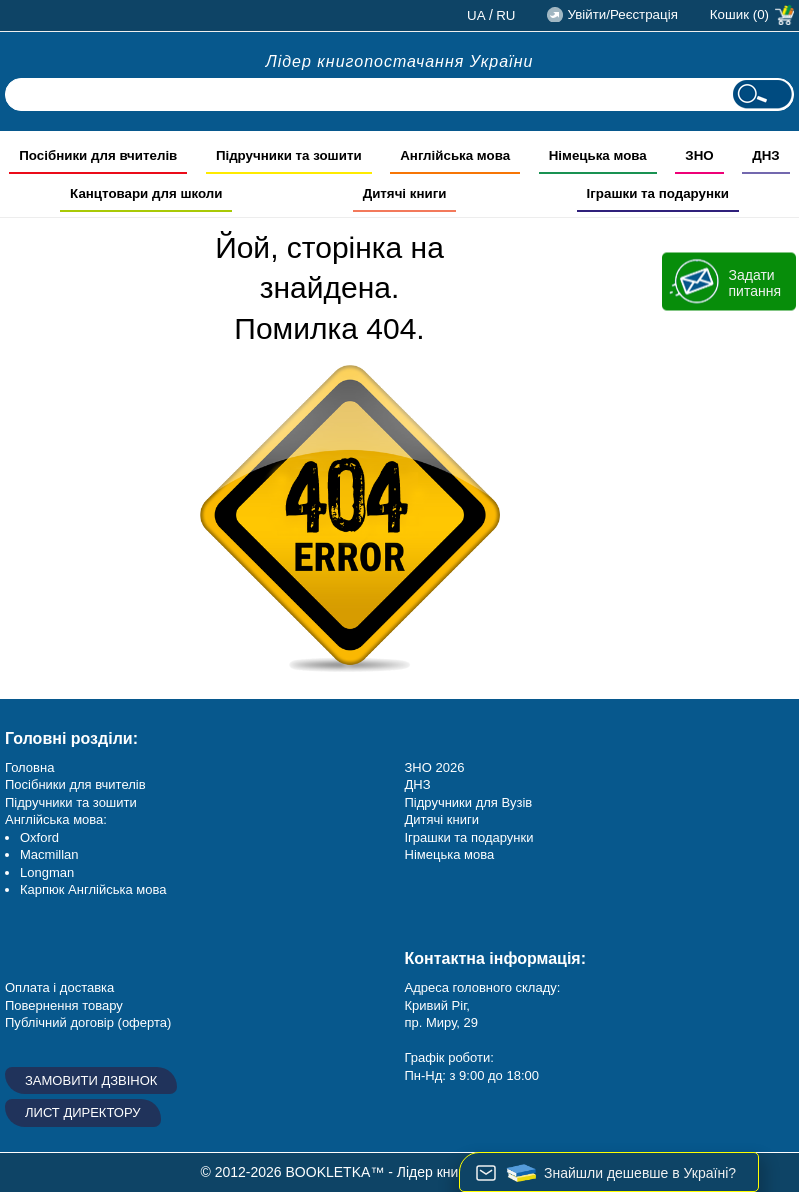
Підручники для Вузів (469, 802)
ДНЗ (418, 784)
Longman (47, 872)
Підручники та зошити (71, 802)
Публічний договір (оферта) (88, 1022)
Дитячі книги (442, 819)
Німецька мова (450, 854)
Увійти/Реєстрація (622, 14)
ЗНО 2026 (435, 767)
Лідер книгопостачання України (400, 61)
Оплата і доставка (59, 987)
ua (476, 15)
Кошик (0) (739, 14)
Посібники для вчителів (75, 784)
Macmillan (49, 854)
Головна (29, 767)
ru (505, 15)
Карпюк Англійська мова (93, 889)
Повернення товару (64, 1005)
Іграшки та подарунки (469, 837)
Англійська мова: (56, 819)
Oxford (39, 837)
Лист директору (83, 1112)
